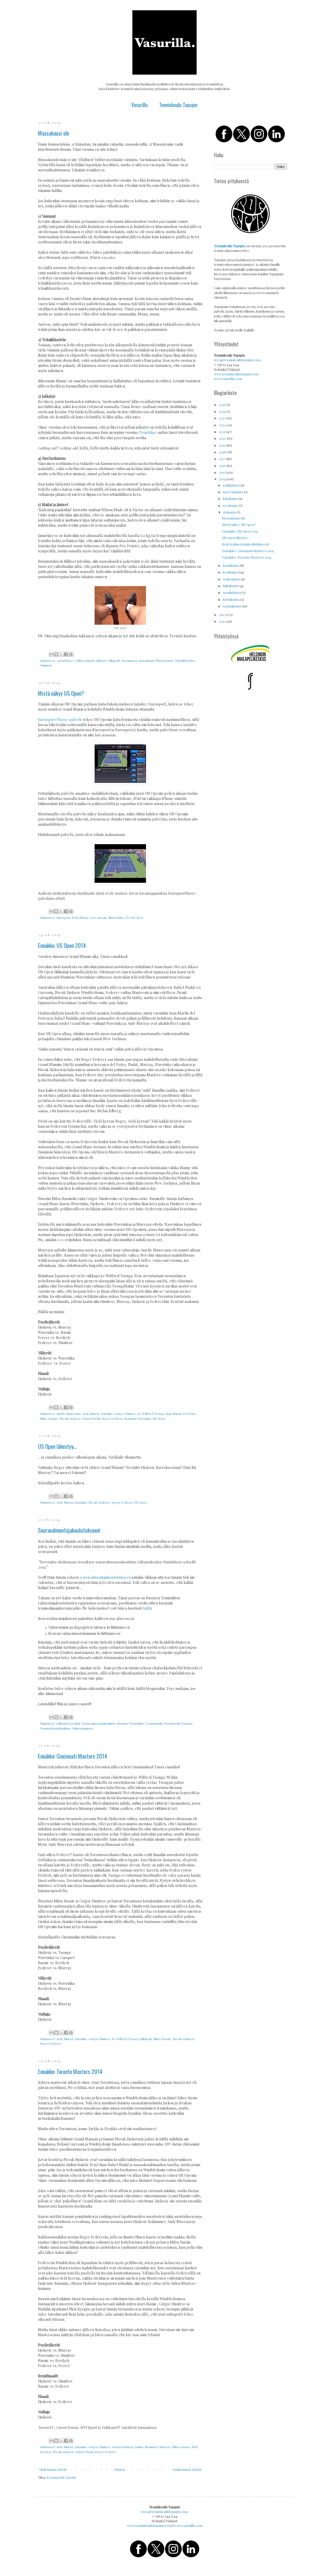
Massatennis (164, 660)
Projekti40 (148, 432)
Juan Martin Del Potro (181, 1413)
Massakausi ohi (53, 133)
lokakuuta (231, 498)
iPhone (84, 917)
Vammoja (46, 665)
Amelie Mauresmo (68, 1413)
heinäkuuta (231, 565)
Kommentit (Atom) (61, 2477)
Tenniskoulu (154, 1723)
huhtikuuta (231, 586)
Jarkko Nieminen (146, 2447)
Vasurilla (139, 105)
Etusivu (119, 2469)
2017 (222, 458)
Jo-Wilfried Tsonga (151, 1413)
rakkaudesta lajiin (68, 1723)
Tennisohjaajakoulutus (55, 1728)
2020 (223, 438)
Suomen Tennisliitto (130, 1723)
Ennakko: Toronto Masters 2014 (70, 2071)
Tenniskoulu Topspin (178, 105)
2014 (222, 479)
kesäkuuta (231, 572)
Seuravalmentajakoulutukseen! (69, 1530)
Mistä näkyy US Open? (61, 693)
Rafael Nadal (91, 1418)
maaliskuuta (232, 592)
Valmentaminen (82, 1728)
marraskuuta (233, 492)
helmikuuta (231, 599)
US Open (137, 917)
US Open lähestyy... (57, 1446)
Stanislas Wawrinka (137, 1418)
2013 (222, 614)
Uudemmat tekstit (53, 2469)
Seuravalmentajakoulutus (99, 1723)
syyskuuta (231, 505)
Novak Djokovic (70, 1418)
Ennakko (107, 1413)
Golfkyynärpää (84, 660)
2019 (222, 445)
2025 (222, 404)
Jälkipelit (114, 660)
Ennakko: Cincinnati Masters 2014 (72, 1756)
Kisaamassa (130, 660)
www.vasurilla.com (228, 378)
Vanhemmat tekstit (187, 2469)
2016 (222, 465)
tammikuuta (232, 606)
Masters (165, 2447)
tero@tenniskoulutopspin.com (237, 360)
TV (127, 917)
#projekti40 (64, 660)
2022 (222, 425)
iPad (75, 917)
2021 (222, 431)
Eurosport (63, 917)
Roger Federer (112, 1418)
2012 (222, 621)
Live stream (98, 917)
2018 (222, 452)
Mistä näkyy (116, 917)
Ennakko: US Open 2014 (62, 945)
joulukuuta (231, 485)
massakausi (146, 660)
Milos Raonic (49, 1418)
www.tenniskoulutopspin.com (236, 374)
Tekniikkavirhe (185, 660)
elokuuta (230, 512)
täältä (147, 1608)
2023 (222, 418)
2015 (222, 472)
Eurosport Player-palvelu (60, 719)
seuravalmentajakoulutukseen (105, 1577)
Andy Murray (90, 1413)
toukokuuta (232, 579)
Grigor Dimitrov (125, 1413)
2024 (223, 411)
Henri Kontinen (122, 2447)
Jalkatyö (101, 660)
